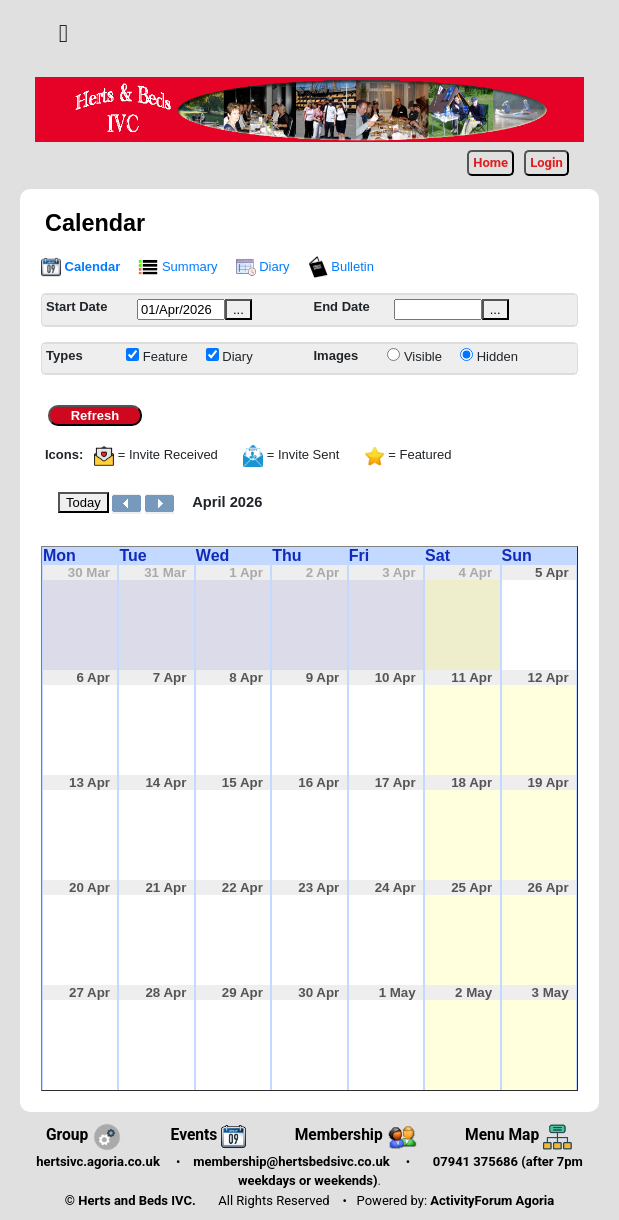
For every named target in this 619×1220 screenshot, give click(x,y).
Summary (177, 266)
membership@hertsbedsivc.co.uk (291, 1161)
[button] (63, 33)
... (238, 309)
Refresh (94, 415)
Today (83, 502)
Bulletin (341, 266)
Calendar (80, 266)
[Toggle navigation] (63, 34)
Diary (263, 266)
